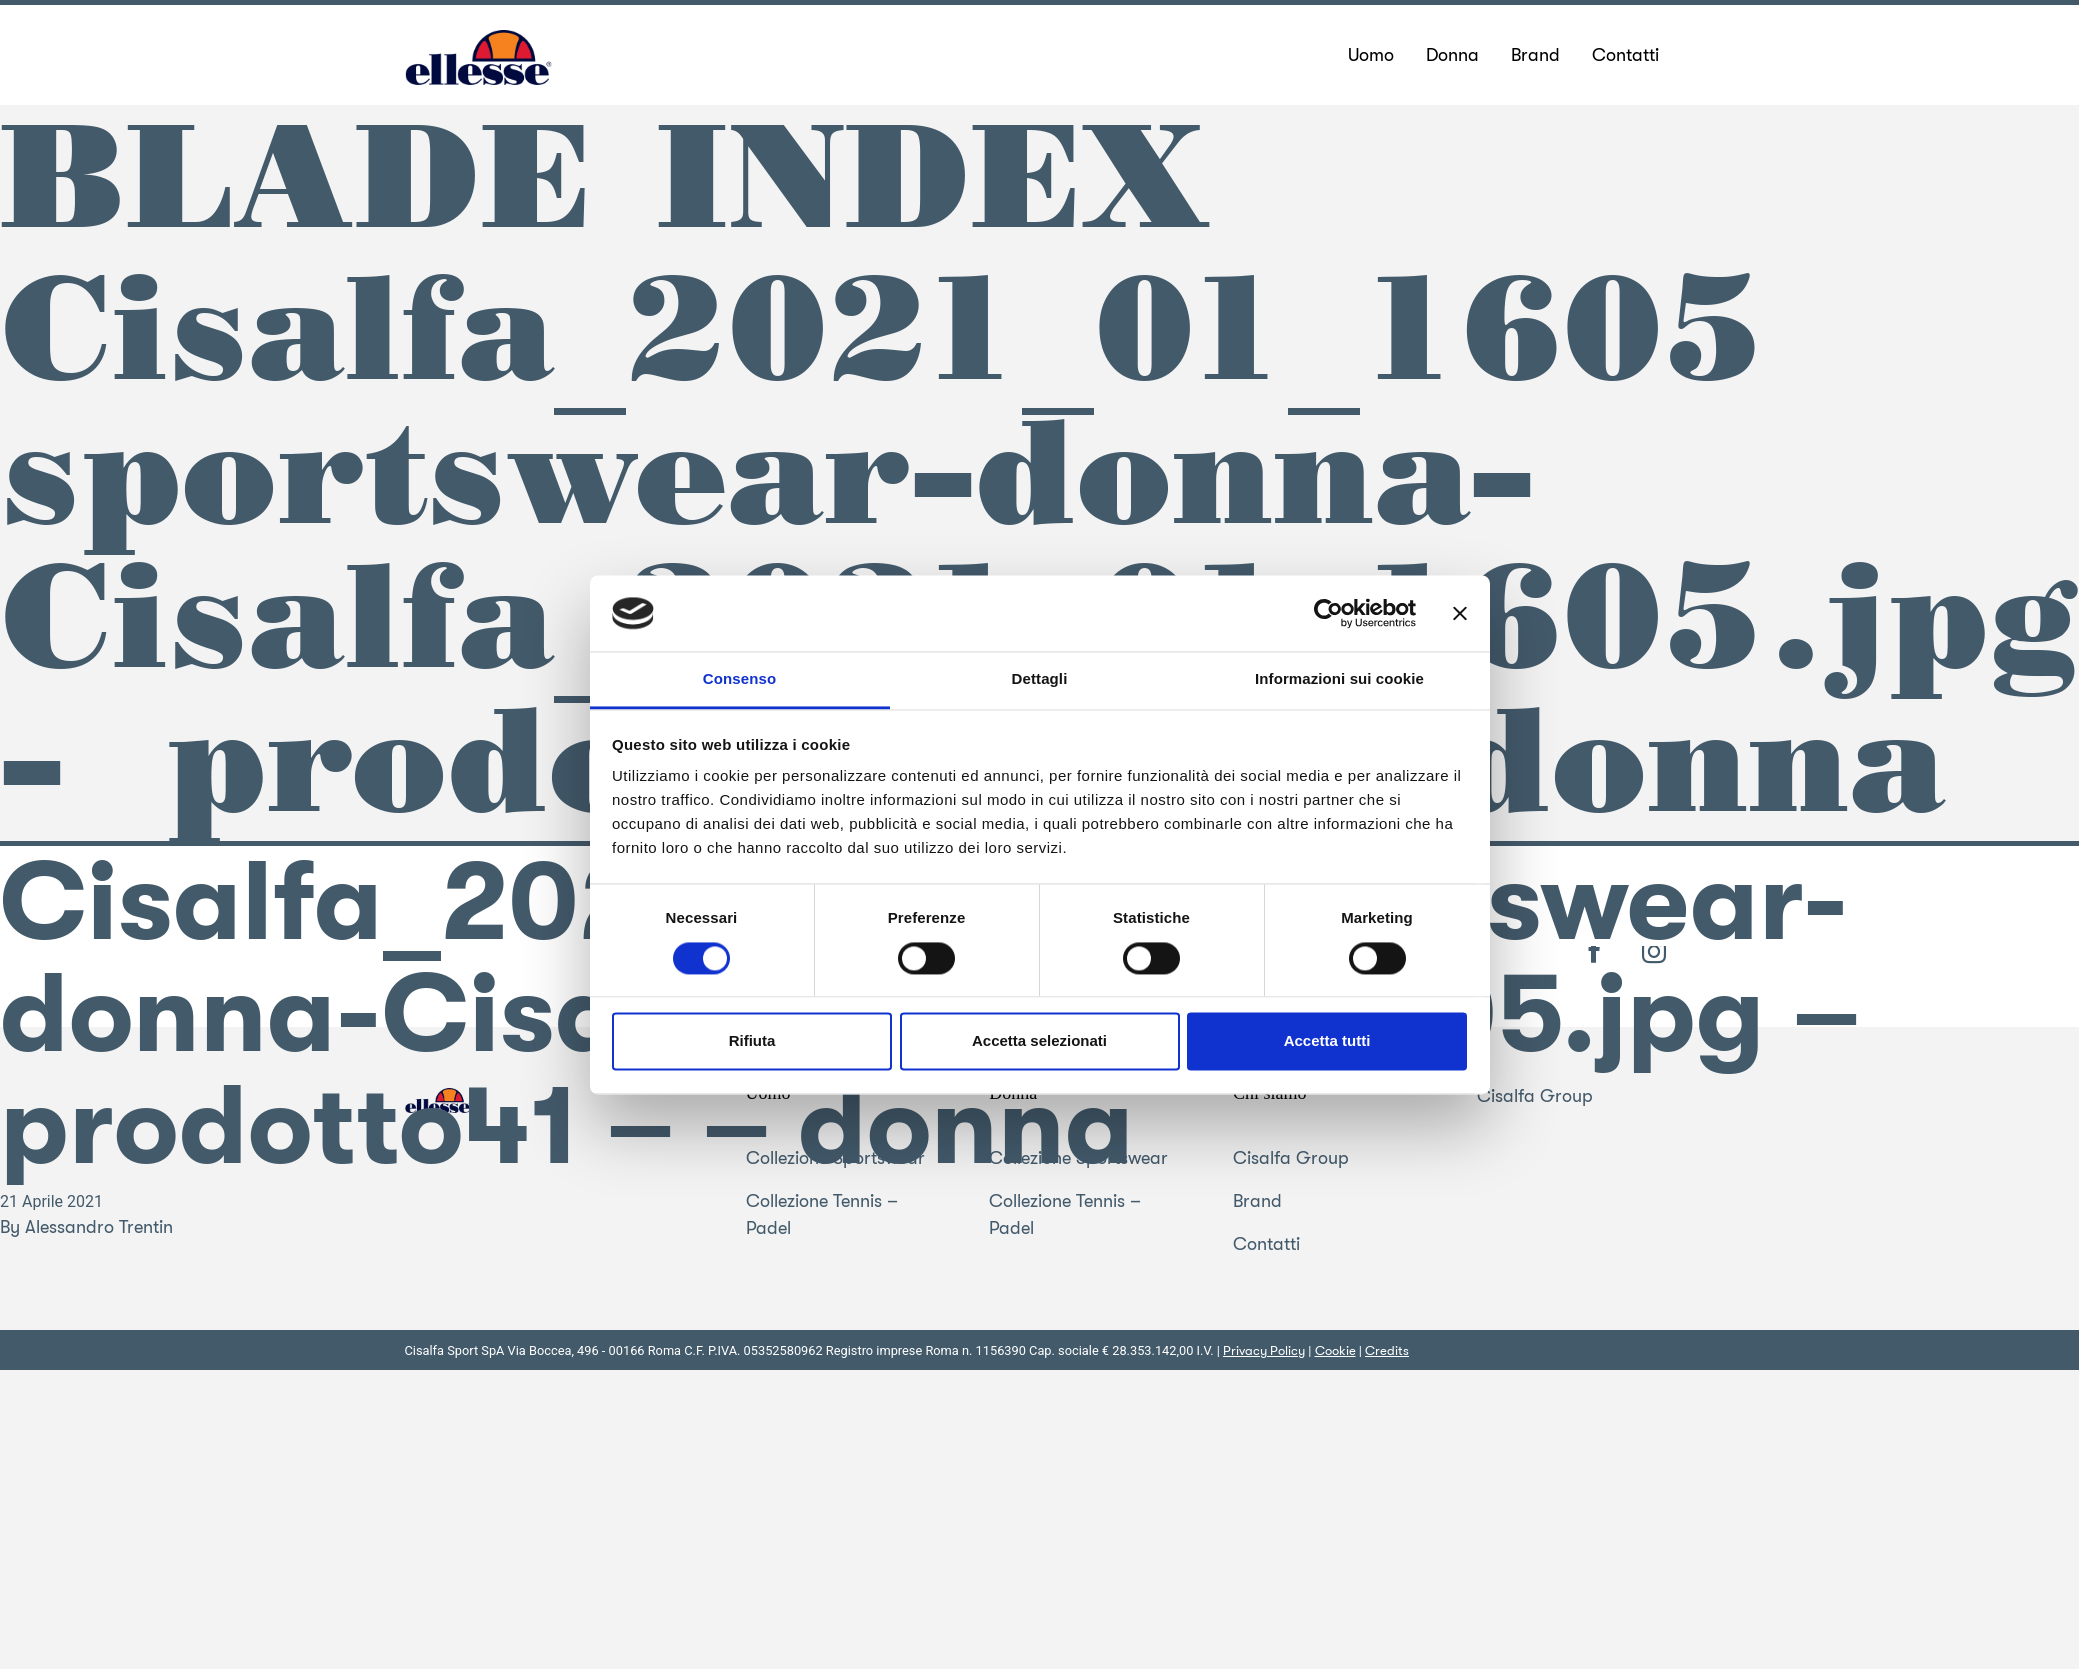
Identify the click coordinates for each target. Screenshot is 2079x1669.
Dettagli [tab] (1040, 679)
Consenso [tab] (739, 679)
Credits (1387, 1350)
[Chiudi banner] (1460, 613)
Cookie (1335, 1350)
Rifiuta (752, 1041)
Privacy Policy (1264, 1350)
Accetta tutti (1327, 1041)
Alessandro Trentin (99, 1227)
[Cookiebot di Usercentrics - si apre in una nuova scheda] (1328, 613)
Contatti (1266, 1244)
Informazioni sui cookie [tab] (1339, 679)
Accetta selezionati (1039, 1041)
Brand (1257, 1201)
